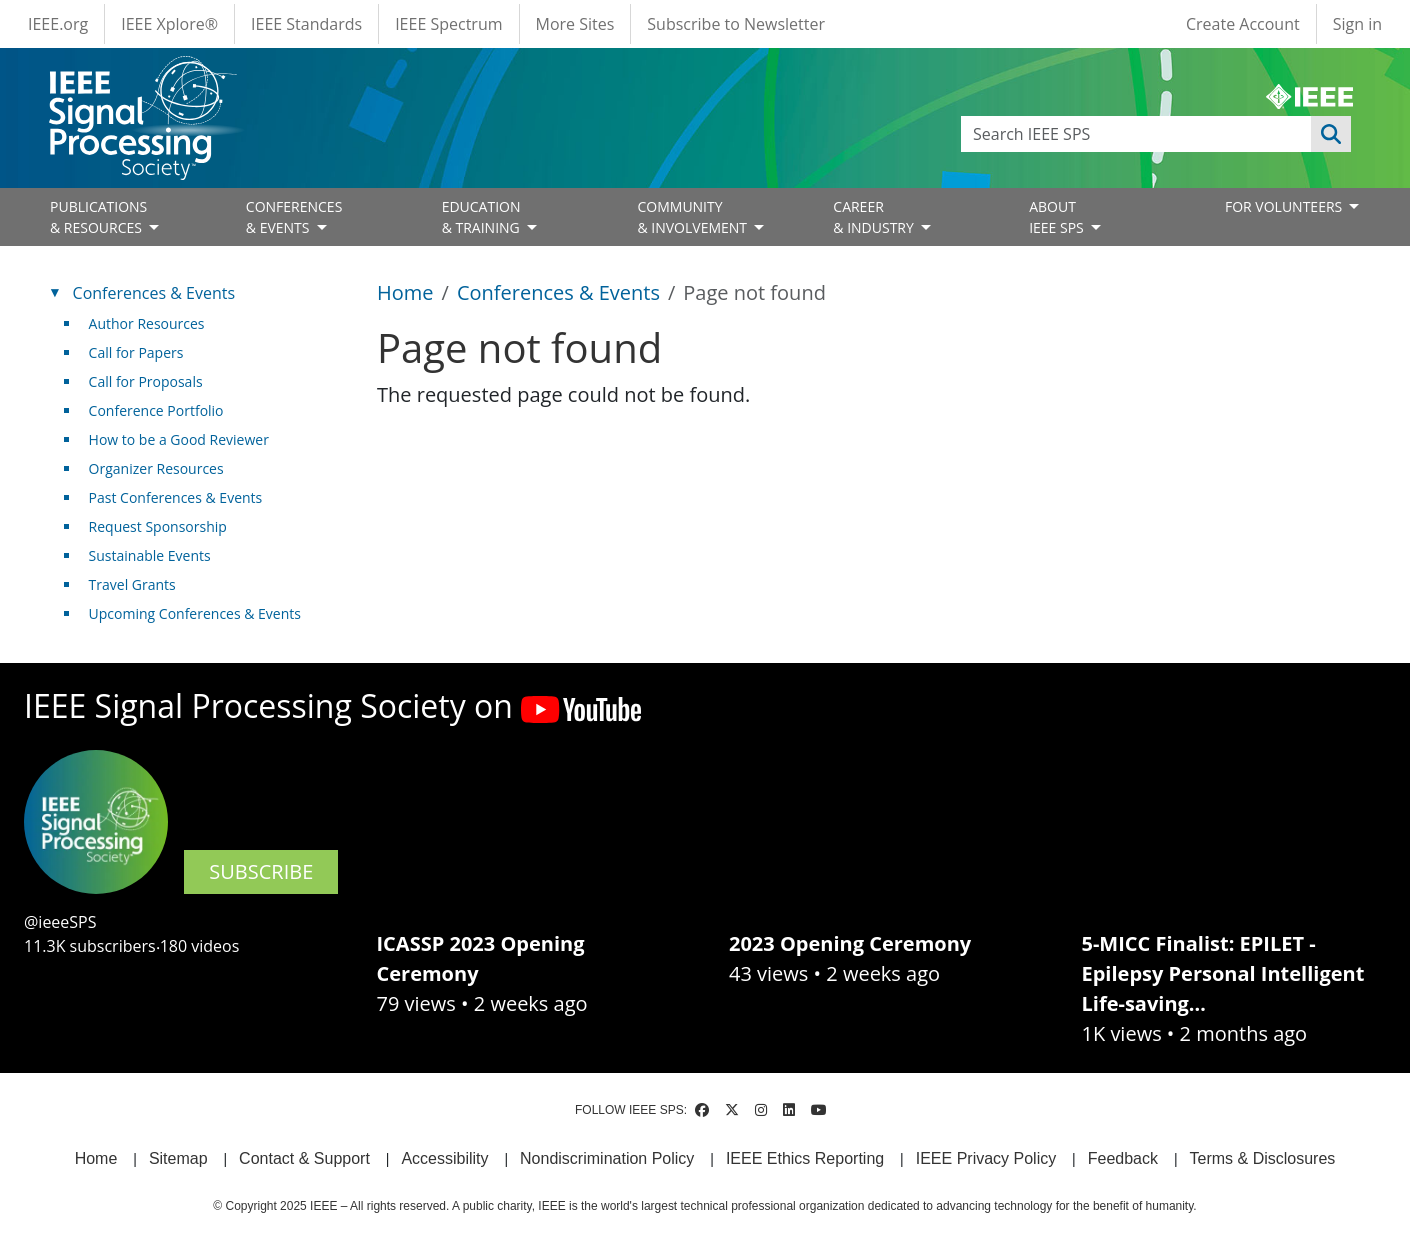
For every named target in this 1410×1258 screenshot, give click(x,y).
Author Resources (147, 323)
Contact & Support (304, 1158)
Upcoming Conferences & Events (195, 613)
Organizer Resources (156, 468)
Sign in (1357, 24)
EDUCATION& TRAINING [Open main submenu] (483, 217)
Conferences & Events (558, 292)
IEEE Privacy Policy (986, 1158)
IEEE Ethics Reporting (805, 1158)
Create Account (1243, 24)
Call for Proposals (146, 381)
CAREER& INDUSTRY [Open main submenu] (875, 217)
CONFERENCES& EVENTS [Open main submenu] (294, 217)
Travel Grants (132, 584)
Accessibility (444, 1158)
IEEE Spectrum (448, 24)
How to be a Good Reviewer (179, 439)
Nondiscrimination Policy (607, 1158)
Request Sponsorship (158, 526)
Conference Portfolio (156, 410)
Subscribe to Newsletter (736, 24)
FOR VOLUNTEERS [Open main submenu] (1285, 206)
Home (405, 292)
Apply (1331, 134)
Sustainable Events (150, 555)
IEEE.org (58, 24)
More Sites (575, 24)
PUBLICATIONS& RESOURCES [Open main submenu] (98, 217)
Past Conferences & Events (176, 497)
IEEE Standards (306, 24)
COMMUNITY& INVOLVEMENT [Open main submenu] (693, 217)
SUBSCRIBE (261, 871)
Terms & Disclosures (1263, 1158)
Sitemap (178, 1158)
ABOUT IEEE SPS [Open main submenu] (1058, 217)
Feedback (1123, 1158)
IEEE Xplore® (169, 24)
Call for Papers (136, 352)
